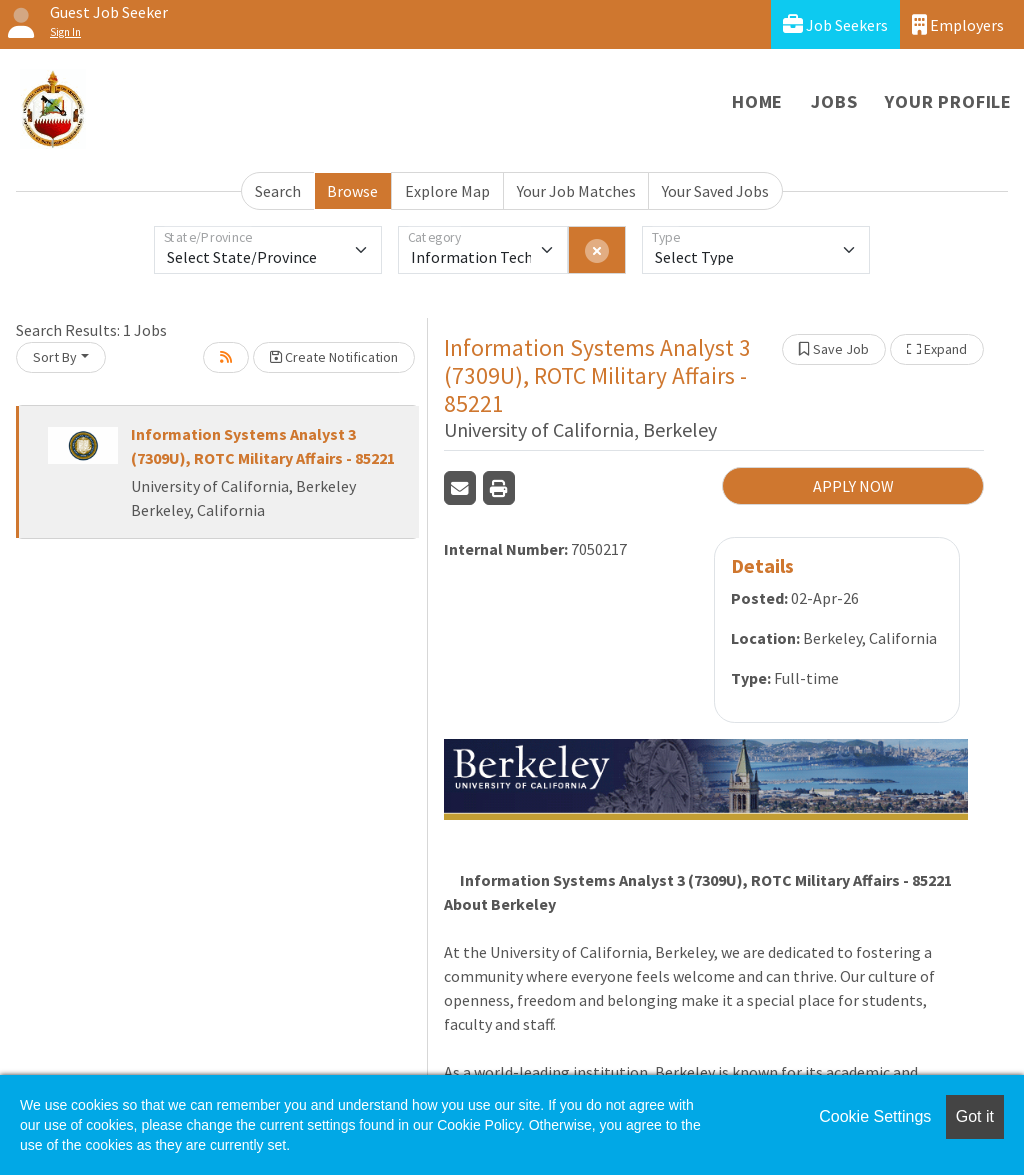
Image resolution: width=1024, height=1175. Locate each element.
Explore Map (447, 191)
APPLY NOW (853, 486)
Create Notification (334, 357)
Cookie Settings (875, 1116)
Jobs (834, 101)
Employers (958, 24)
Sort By (55, 357)
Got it (975, 1116)
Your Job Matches (576, 191)
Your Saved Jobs (715, 191)
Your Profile (948, 101)
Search (278, 191)
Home (757, 101)
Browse (352, 191)
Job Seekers (835, 24)
